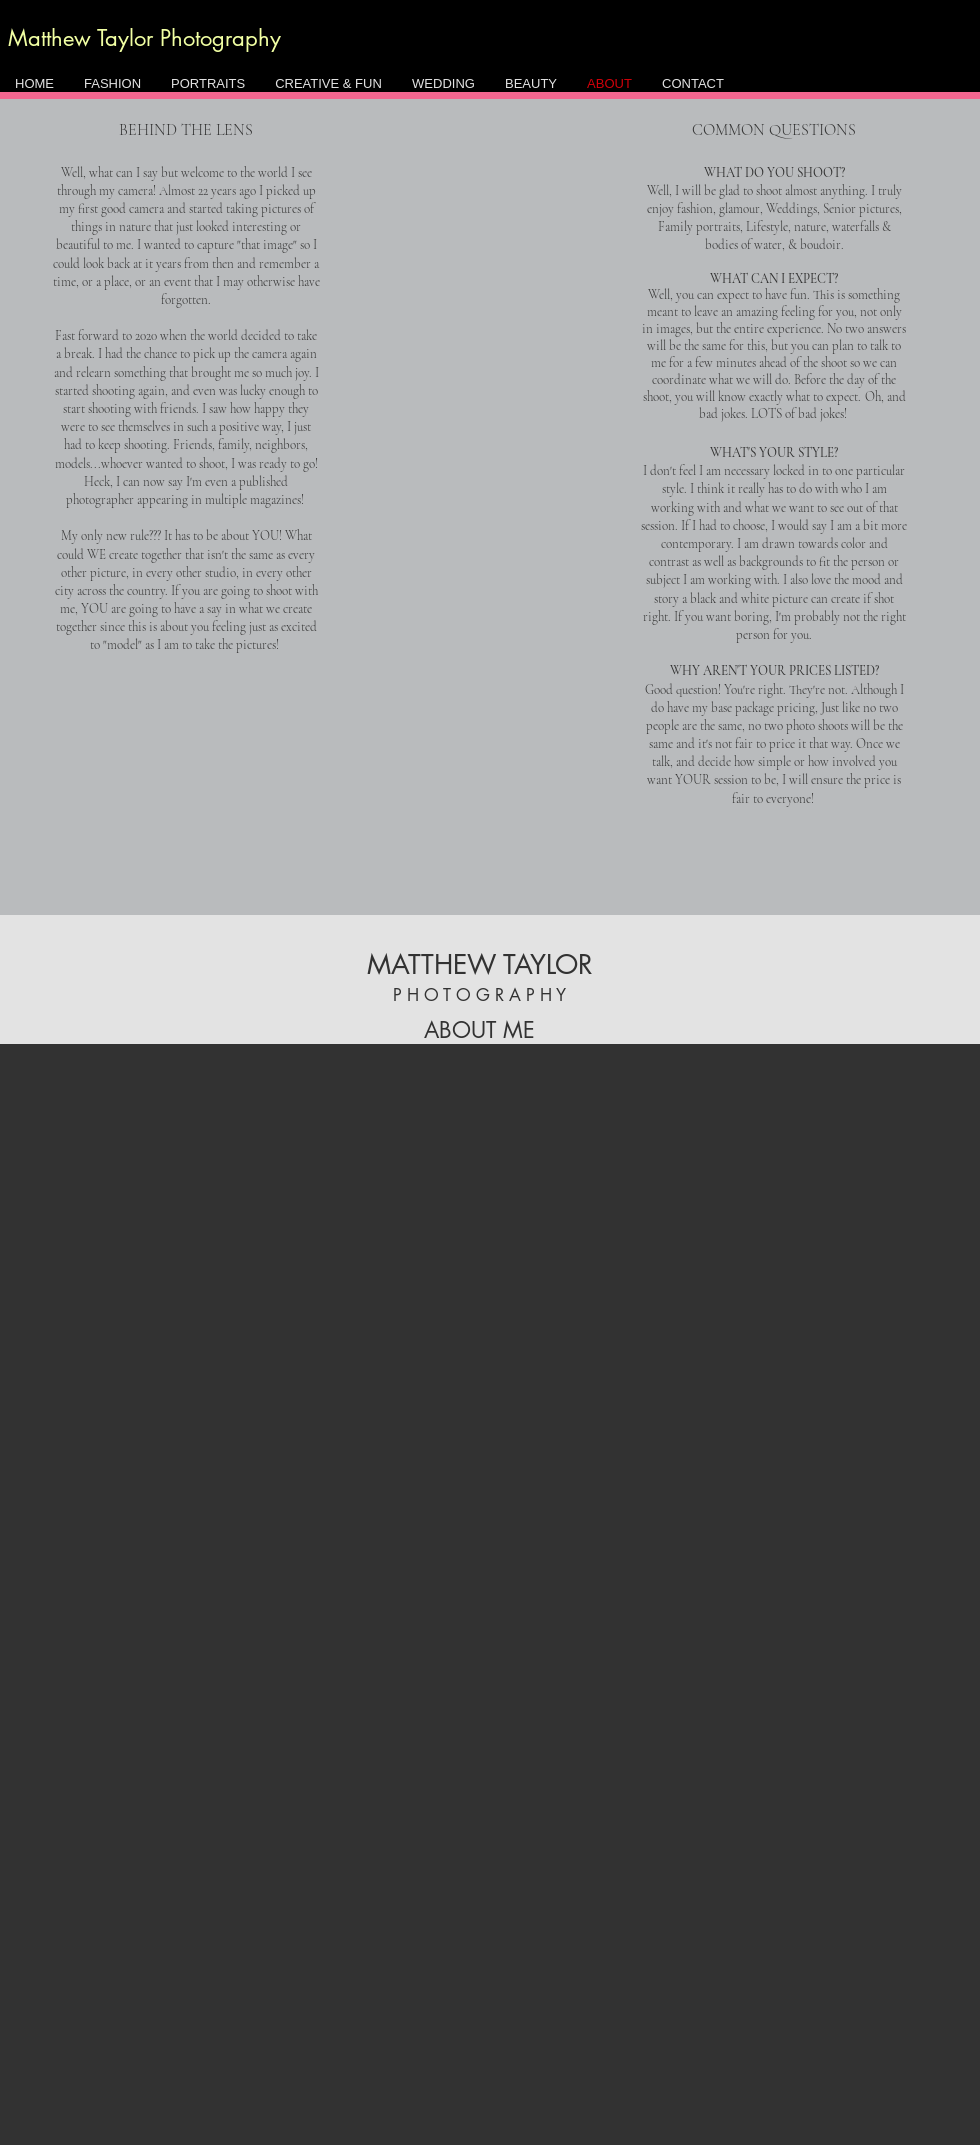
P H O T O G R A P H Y (479, 995)
